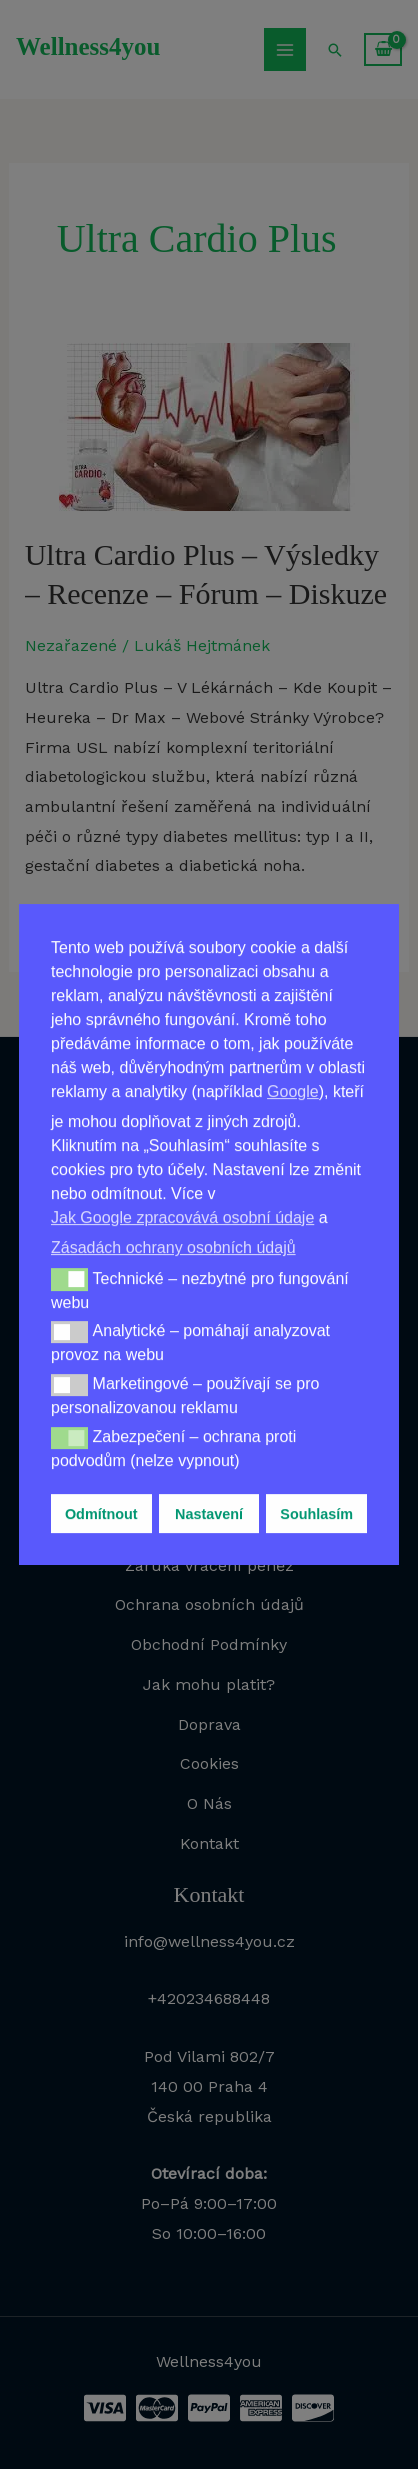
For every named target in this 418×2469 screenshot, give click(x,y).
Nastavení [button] (209, 1514)
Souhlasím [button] (316, 1514)
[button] (69, 1279)
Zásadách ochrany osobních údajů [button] (173, 1247)
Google (293, 1091)
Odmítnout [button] (101, 1514)
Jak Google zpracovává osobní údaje (182, 1217)
